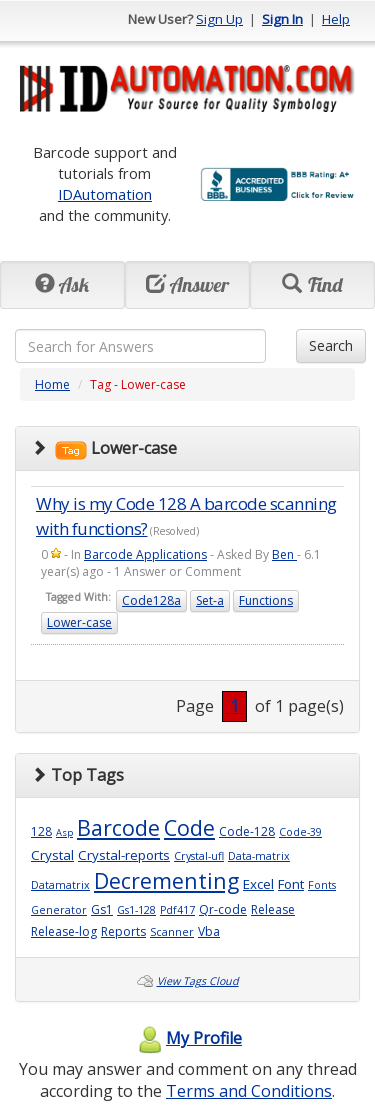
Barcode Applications (145, 554)
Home (52, 384)
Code (189, 827)
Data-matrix (259, 856)
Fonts (322, 885)
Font (291, 884)
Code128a (151, 600)
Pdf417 (177, 910)
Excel (258, 884)
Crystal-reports (124, 855)
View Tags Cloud (198, 981)
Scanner (172, 932)
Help (336, 19)
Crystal (52, 855)
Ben (284, 554)
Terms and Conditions (249, 1091)
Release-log (64, 931)
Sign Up (219, 19)
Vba (209, 931)
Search (331, 345)
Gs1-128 (136, 910)
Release (273, 909)
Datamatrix (60, 885)
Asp (64, 832)
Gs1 (102, 909)
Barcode (118, 827)
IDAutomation (105, 194)
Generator (59, 910)
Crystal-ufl (199, 856)
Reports (123, 931)
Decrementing (166, 880)
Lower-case (79, 622)
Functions (266, 600)
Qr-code (223, 909)
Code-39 (300, 832)
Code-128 (247, 831)
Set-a (210, 600)
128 (41, 831)
